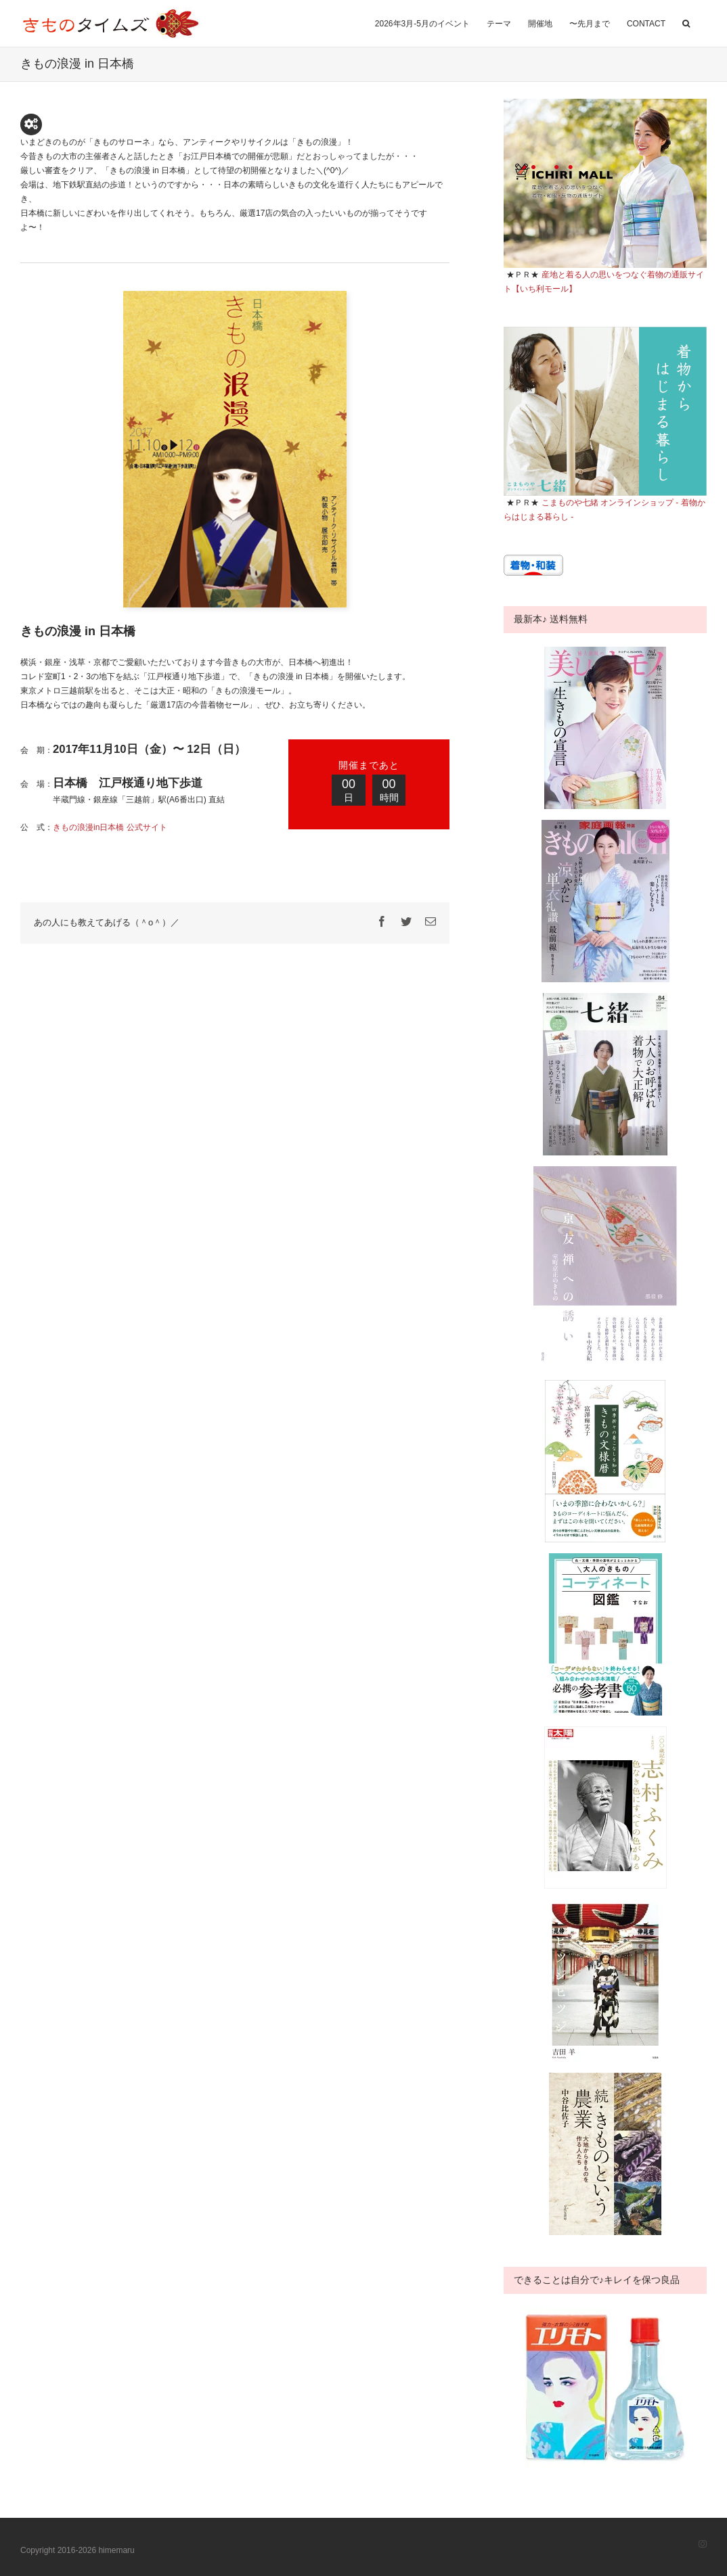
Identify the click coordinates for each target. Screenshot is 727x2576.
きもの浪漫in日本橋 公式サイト (110, 827)
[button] (686, 22)
